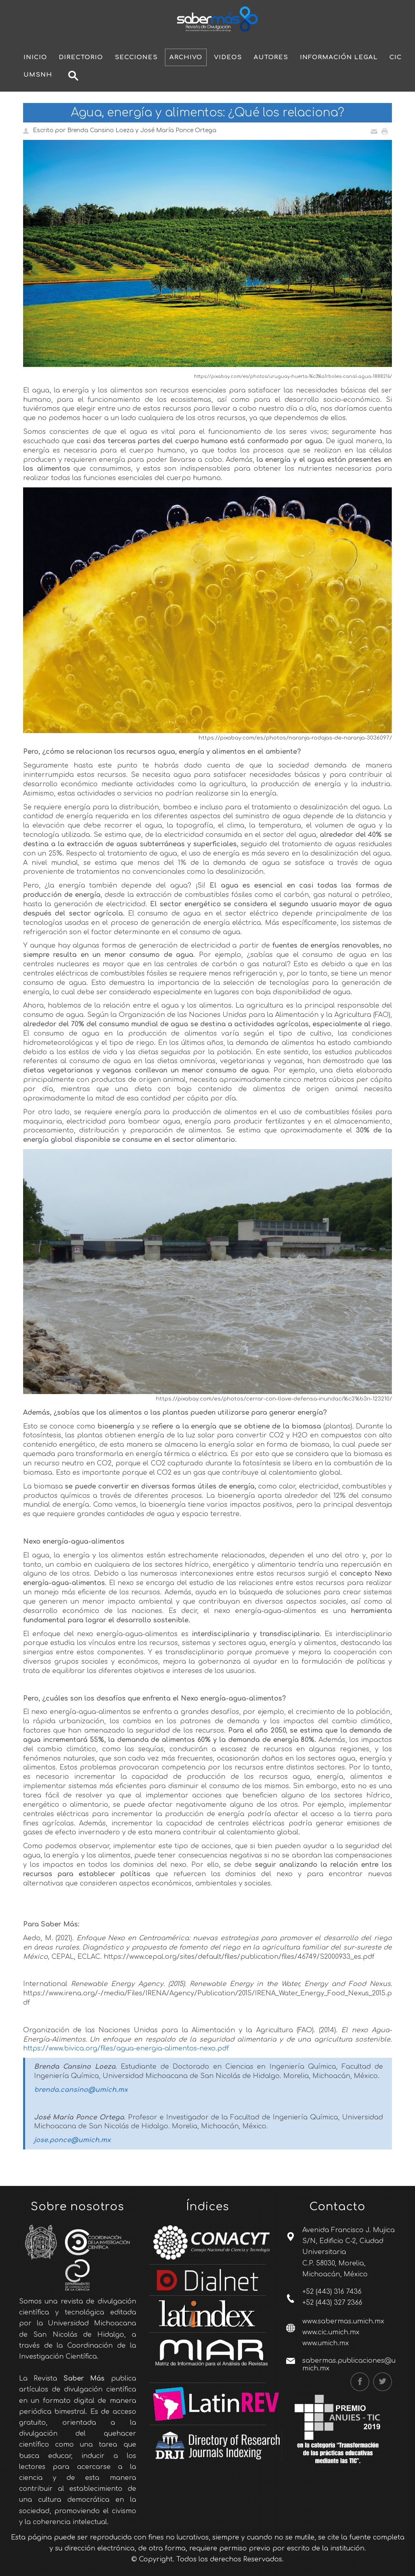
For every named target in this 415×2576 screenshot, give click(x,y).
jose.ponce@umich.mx (72, 2140)
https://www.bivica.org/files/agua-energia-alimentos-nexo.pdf (126, 2048)
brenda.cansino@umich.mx (81, 2089)
